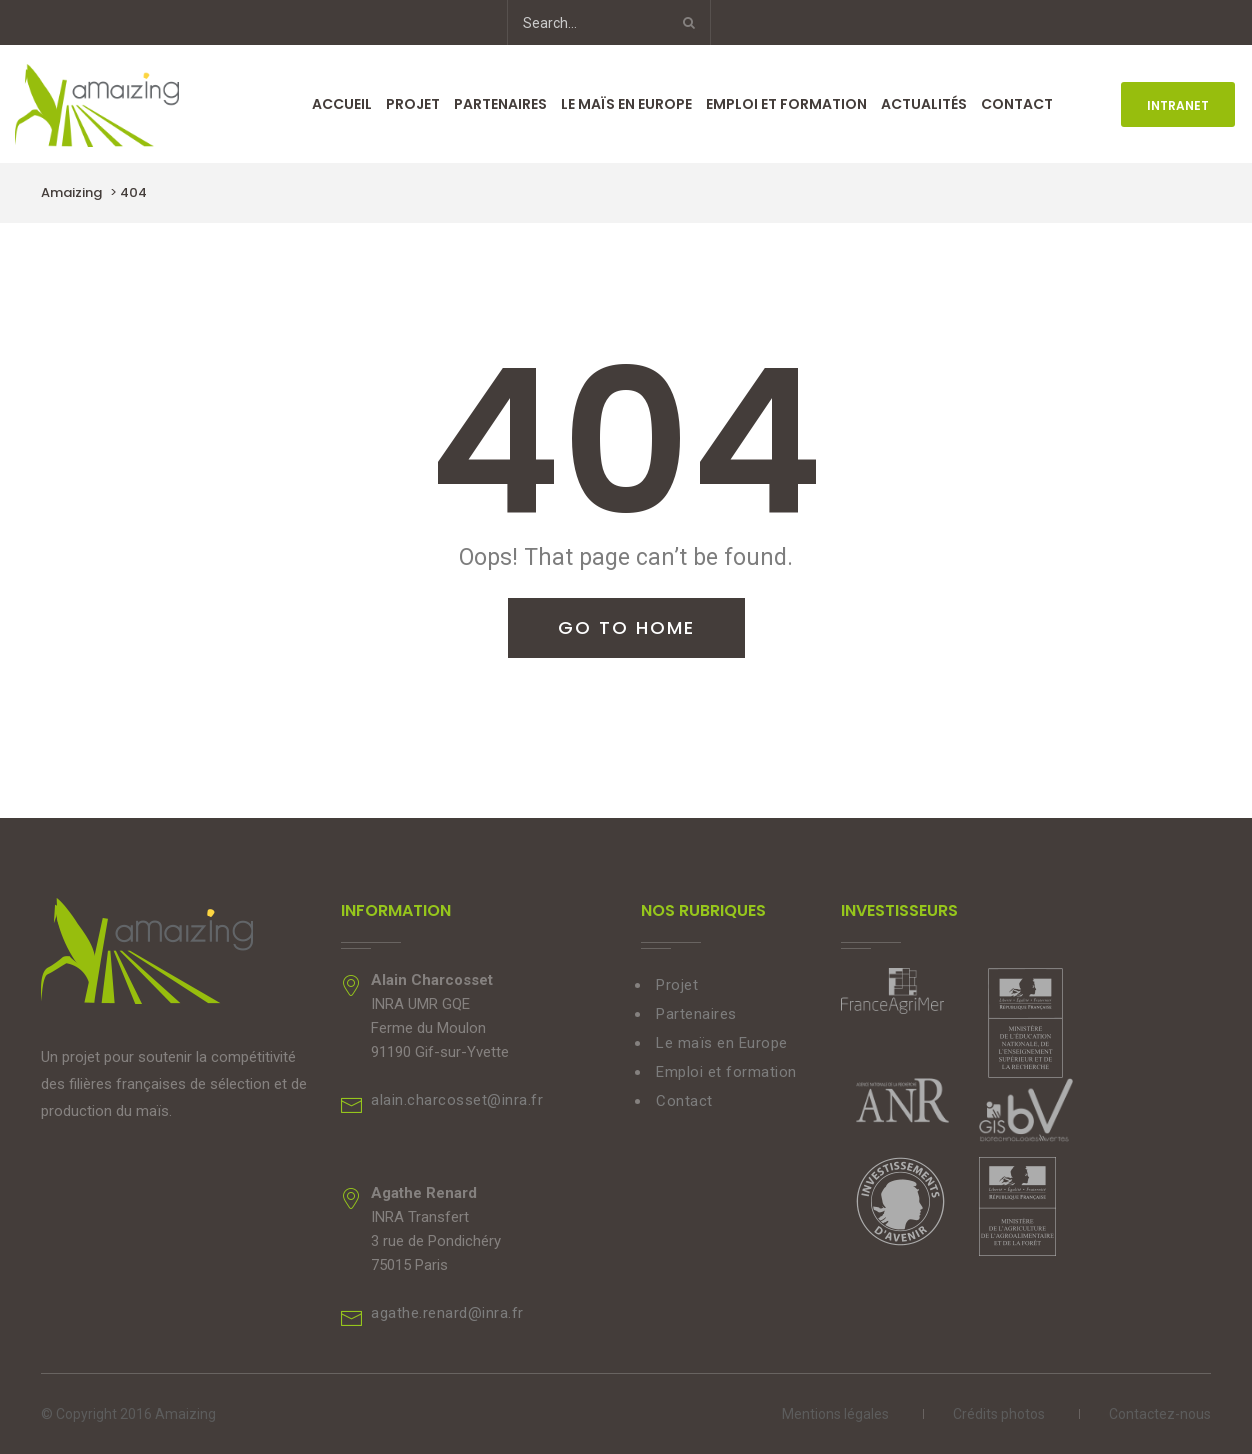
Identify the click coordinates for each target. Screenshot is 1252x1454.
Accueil (342, 104)
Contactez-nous (1160, 1414)
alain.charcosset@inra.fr (457, 1100)
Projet (413, 104)
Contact (1017, 104)
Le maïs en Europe (626, 104)
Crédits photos (999, 1414)
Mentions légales (835, 1414)
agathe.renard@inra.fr (447, 1313)
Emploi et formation (786, 104)
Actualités (924, 104)
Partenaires (500, 104)
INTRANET (1178, 105)
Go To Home (626, 627)
